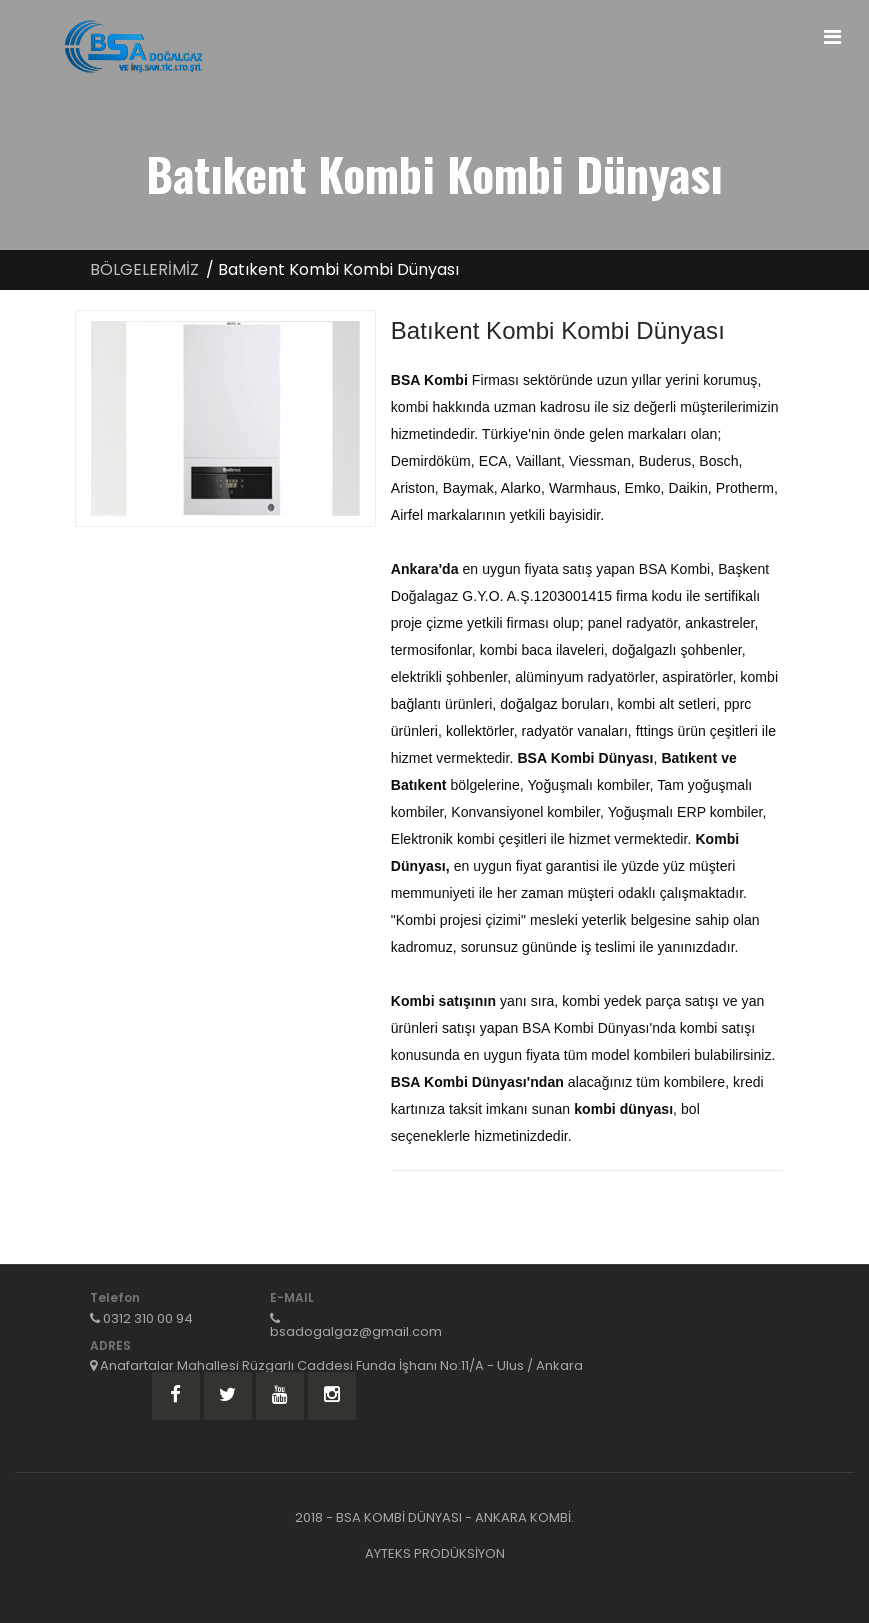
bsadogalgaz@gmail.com (356, 1331)
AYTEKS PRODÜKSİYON (435, 1553)
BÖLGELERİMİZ (144, 269)
